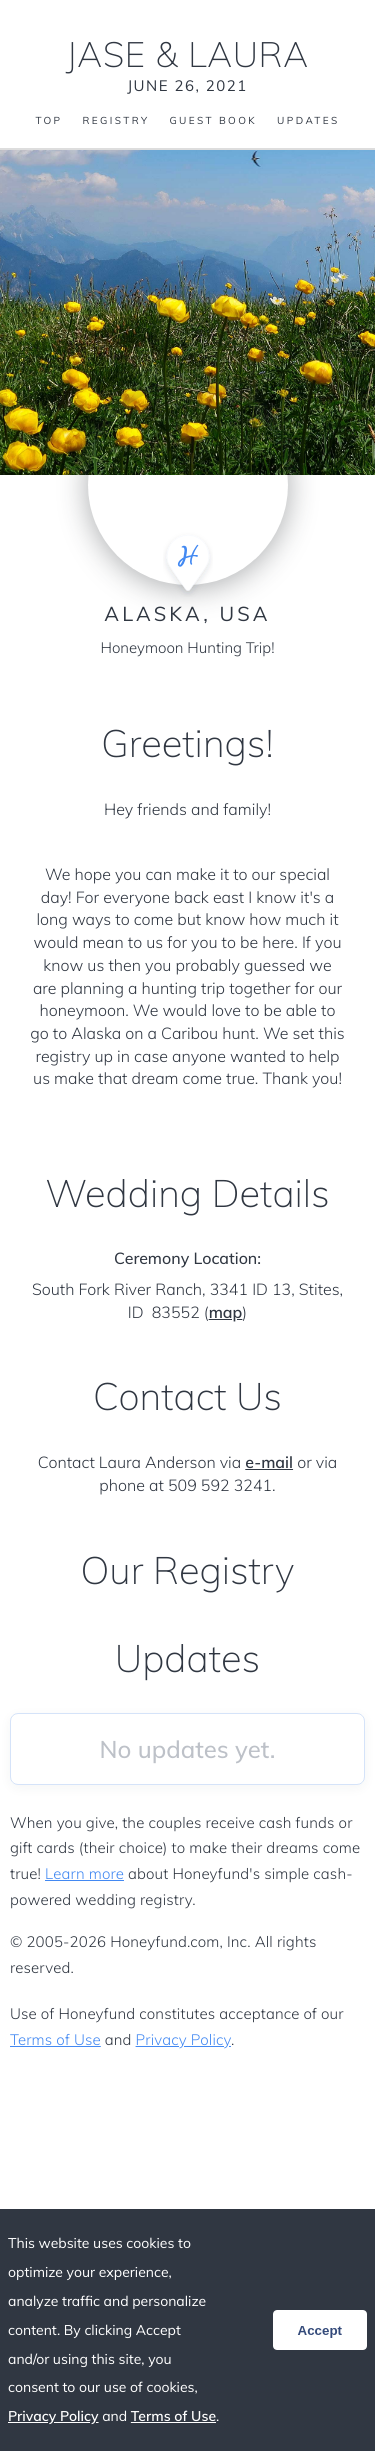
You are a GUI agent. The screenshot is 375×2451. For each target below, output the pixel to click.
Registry (115, 121)
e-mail (269, 1462)
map (226, 1312)
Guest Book (213, 121)
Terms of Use (55, 2039)
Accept (320, 2330)
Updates (308, 121)
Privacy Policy (183, 2039)
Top (48, 121)
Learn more (84, 1873)
